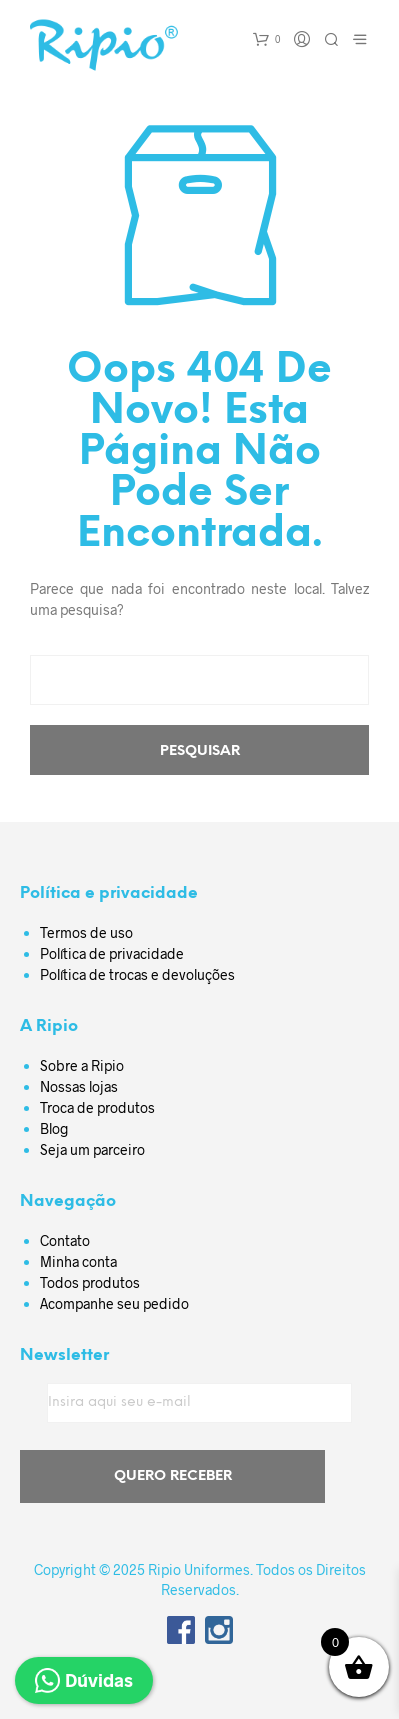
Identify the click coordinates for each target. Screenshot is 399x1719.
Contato (65, 1240)
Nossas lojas (79, 1086)
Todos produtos (90, 1282)
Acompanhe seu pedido (114, 1303)
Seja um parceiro (92, 1149)
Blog (54, 1128)
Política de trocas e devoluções (137, 974)
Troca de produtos (97, 1107)
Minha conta (78, 1261)
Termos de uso (86, 932)
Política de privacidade (112, 953)
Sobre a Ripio (82, 1065)
